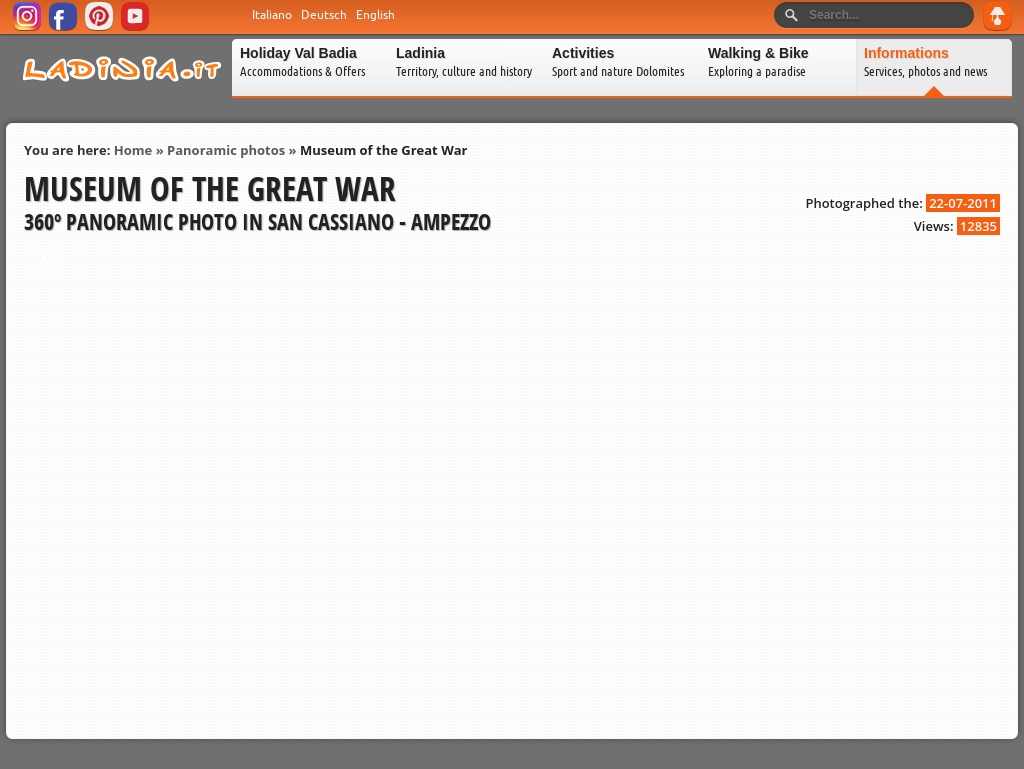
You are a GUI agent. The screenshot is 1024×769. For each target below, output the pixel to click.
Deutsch (324, 15)
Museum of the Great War (384, 150)
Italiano (272, 15)
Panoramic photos (226, 150)
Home (133, 150)
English (375, 15)
